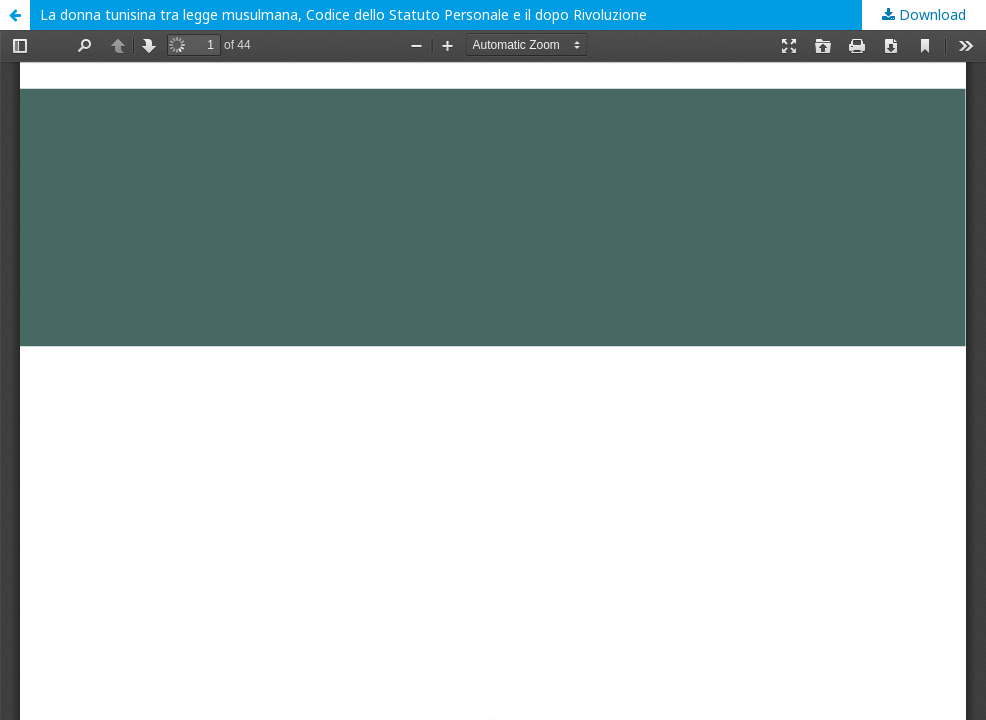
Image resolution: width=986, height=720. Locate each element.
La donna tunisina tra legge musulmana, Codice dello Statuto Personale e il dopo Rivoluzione (343, 14)
